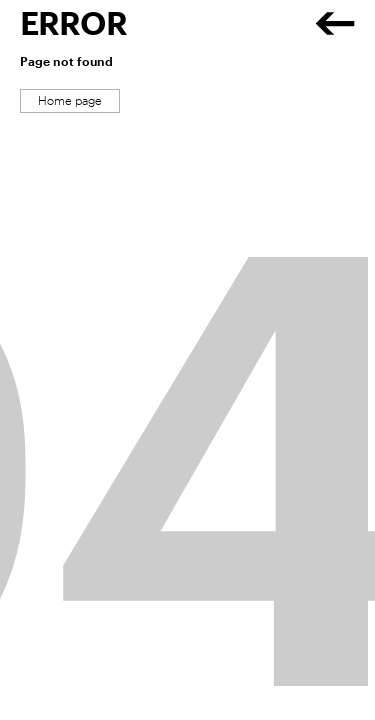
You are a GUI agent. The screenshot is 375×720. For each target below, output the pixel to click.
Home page (69, 101)
